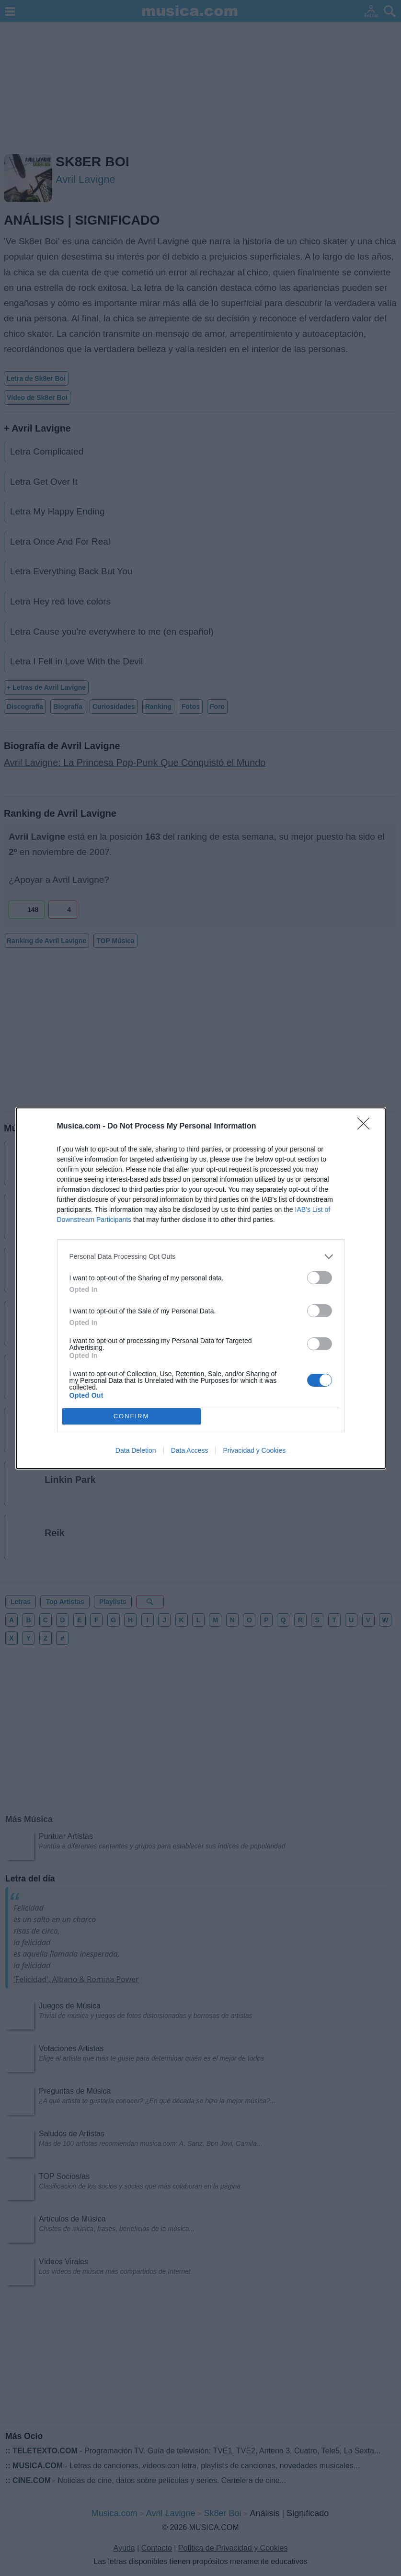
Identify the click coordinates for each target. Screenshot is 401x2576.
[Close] (366, 1126)
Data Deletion (135, 1450)
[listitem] (200, 1257)
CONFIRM (131, 1416)
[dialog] (200, 1288)
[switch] (319, 1277)
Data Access (189, 1450)
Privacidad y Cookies (254, 1450)
